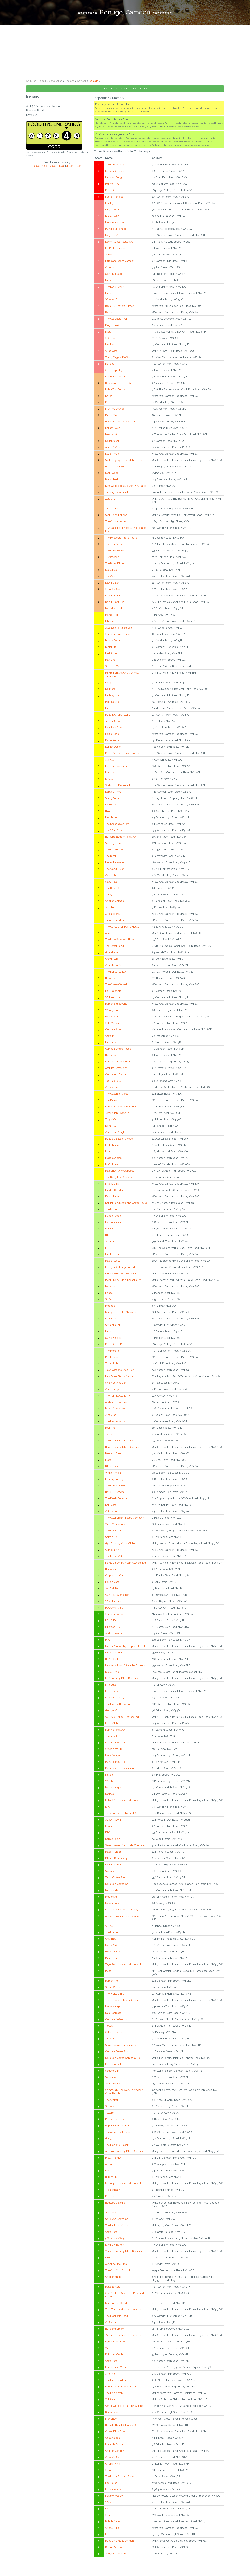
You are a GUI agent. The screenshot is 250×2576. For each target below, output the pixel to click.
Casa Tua (110, 2515)
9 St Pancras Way (114, 2238)
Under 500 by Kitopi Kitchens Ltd (124, 2183)
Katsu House (112, 1196)
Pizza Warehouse (115, 1408)
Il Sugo (109, 1774)
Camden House (114, 1614)
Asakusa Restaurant (116, 1068)
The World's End (114, 1993)
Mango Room (113, 640)
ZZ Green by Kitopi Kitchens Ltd (123, 2335)
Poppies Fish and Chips (118, 2125)
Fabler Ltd (110, 647)
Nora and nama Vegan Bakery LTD (124, 1909)
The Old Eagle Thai (116, 318)
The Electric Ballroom (117, 1704)
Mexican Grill (112, 434)
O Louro (110, 267)
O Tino (109, 1926)
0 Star (37, 165)
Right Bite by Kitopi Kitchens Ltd (123, 1280)
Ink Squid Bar (112, 1183)
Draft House (111, 1164)
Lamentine (111, 1042)
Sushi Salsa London (116, 515)
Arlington (110, 2164)
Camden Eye (112, 1389)
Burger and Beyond (116, 1003)
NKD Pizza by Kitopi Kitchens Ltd (123, 1678)
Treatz (108, 1434)
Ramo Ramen (112, 740)
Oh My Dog (111, 804)
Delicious (110, 363)
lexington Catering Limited (120, 1267)
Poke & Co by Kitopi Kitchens (121, 1800)
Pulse (108, 1971)
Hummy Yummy (114, 1479)
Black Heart (111, 479)
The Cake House (114, 550)
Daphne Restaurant (115, 1729)
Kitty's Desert (112, 209)
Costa (108, 2470)
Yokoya (109, 894)
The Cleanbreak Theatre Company (124, 1517)
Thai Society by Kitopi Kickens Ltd (124, 2000)
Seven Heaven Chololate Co (121, 2045)
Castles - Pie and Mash (118, 1061)
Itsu (107, 2534)
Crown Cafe (111, 958)
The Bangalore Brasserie (119, 1177)
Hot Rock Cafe (113, 991)
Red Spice (111, 653)
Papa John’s (111, 1958)
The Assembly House (117, 2132)
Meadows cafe (113, 1158)
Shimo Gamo (112, 1987)
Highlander (111, 2418)
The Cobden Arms (115, 521)
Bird (107, 2257)
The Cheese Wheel (116, 984)
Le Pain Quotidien (115, 1742)
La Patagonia (112, 695)
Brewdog (110, 978)
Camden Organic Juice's (119, 634)
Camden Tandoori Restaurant (121, 1106)
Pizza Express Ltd (115, 1761)
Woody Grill (112, 1010)
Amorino (110, 2373)
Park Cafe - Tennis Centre (119, 1376)
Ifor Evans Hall (113, 2064)
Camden (82, 81)
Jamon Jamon (113, 721)
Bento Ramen (112, 1569)
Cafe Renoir (111, 1511)
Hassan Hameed (114, 196)
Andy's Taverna (113, 1633)
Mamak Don (112, 614)
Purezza (109, 2196)
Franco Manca (113, 1222)
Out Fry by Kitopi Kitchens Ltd (122, 1716)
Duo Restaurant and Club (119, 383)
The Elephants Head (116, 2316)
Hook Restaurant (114, 2489)
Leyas (108, 1826)
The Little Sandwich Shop (119, 939)
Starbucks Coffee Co (116, 1884)
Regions (69, 81)
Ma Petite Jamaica (115, 248)
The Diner (110, 856)
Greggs (109, 682)
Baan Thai (110, 1427)
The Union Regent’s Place (119, 2476)
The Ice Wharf (113, 1530)
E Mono (109, 621)
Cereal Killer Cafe (115, 2431)
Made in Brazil (113, 1851)
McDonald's (112, 1896)
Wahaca (109, 2502)
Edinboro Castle (114, 2354)
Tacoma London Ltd (116, 920)
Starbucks (110, 2077)
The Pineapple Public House (121, 537)
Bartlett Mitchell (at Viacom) (120, 2425)
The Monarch (112, 1350)
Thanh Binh (111, 1363)
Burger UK (111, 2177)
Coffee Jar (111, 2322)
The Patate (111, 1100)
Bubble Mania (112, 2521)
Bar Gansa (110, 1055)
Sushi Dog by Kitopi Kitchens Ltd (123, 460)
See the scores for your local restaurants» (125, 88)
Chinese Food (113, 1087)
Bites (108, 1235)
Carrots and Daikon (116, 1074)
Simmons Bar (112, 1325)
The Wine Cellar (114, 830)
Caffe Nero (111, 338)
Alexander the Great (116, 2264)
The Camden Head (115, 1485)
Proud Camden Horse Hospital (122, 753)
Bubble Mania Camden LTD (120, 2386)
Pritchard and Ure (115, 2119)
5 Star (78, 165)
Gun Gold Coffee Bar (117, 1594)
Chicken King (112, 2463)
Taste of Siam (112, 508)
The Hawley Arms (115, 1421)
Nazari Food (112, 453)
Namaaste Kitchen (115, 222)
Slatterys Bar (112, 440)
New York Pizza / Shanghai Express (125, 1665)
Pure (107, 1639)
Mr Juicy (110, 293)
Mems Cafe (111, 1945)
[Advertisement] (125, 51)
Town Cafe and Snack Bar (119, 1370)
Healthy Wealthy (114, 2495)
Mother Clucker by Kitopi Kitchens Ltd (126, 1646)
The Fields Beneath (116, 1498)
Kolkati (109, 395)
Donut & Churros (114, 602)
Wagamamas (112, 2212)
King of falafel (112, 325)
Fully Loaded (112, 1691)
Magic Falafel (112, 235)
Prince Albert (112, 190)
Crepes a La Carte (115, 1575)
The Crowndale (114, 849)
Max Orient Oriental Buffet (119, 1170)
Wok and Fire (112, 997)
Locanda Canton (114, 2444)
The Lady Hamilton (116, 2380)
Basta (108, 331)
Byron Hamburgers (116, 2341)
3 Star (61, 165)
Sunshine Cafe (113, 666)
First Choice (112, 1145)
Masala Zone (112, 1903)
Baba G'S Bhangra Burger (119, 306)
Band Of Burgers (114, 1492)
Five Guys (110, 1684)
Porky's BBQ (112, 183)
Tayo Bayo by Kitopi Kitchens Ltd (124, 1964)
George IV (111, 1710)
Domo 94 (110, 1125)
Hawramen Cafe (114, 1607)
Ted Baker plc (113, 1080)
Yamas (108, 2348)
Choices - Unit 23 (115, 1697)
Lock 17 (109, 772)
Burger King (112, 1980)
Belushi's (110, 1228)
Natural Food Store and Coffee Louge (126, 1203)
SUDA (108, 1299)
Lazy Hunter (112, 582)
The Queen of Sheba (116, 1093)
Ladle (108, 708)
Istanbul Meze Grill (115, 376)
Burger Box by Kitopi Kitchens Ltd (124, 1447)
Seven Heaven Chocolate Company (125, 1845)
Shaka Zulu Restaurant (117, 785)
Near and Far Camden (117, 2303)
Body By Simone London (119, 2540)
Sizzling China (113, 843)
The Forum (111, 1932)
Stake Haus (111, 881)
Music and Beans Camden (119, 261)
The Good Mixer (114, 868)
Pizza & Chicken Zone (117, 714)
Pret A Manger (113, 1787)
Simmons (110, 1241)
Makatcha (110, 1286)
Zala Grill (110, 498)
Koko (108, 402)
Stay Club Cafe (113, 273)
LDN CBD (110, 1620)
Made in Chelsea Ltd (116, 466)
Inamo (108, 1151)
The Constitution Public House (122, 926)
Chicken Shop (113, 2276)
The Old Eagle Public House (121, 1440)
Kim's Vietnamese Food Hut (120, 1273)
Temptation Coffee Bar (117, 1113)
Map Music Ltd (113, 608)
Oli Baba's (110, 1318)
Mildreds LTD (112, 1627)
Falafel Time (112, 1672)
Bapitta (109, 312)
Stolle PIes (111, 569)
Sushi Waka (111, 473)
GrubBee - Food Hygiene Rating (44, 81)
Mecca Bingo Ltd (114, 1951)
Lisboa (109, 1292)
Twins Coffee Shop (115, 1877)
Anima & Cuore (113, 447)
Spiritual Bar (111, 1537)
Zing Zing (110, 1415)
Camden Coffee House (118, 1048)
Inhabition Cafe (113, 727)
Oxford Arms (112, 875)
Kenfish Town (112, 428)
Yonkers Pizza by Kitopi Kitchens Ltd (125, 2251)
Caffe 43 (109, 1035)
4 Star (69, 165)
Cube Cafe (111, 351)
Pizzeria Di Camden (116, 228)
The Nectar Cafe (114, 1556)
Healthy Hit (111, 203)
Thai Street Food (114, 946)
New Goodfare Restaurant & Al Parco (126, 485)
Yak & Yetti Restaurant (117, 1524)
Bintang (109, 811)
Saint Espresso (113, 2013)
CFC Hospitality (114, 370)
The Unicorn (112, 1209)
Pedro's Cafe (112, 701)
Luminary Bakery (114, 2244)
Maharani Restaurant (116, 766)
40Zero (109, 2112)
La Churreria (112, 1254)
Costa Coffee (112, 589)
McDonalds (111, 1890)
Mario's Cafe (112, 1582)
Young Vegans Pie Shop (118, 357)
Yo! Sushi (110, 2399)
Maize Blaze (112, 734)
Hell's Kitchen (112, 1723)
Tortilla (109, 2025)
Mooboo (110, 1305)
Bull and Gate (112, 2286)
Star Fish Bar (112, 1588)
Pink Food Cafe (113, 1016)
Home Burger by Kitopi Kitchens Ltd (125, 1562)
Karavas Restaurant (115, 171)
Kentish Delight (113, 746)
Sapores (109, 2038)
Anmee (109, 254)
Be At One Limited (115, 1659)
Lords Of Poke (113, 791)
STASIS (109, 779)
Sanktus (109, 1794)
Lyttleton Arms (113, 1864)
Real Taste (111, 817)
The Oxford (111, 576)
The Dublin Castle (115, 888)
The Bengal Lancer (115, 971)
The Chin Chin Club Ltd (118, 2270)
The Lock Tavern (114, 286)
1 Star (45, 165)
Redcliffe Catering (115, 2202)
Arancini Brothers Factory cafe (122, 1916)
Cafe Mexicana (113, 1023)
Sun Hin (109, 907)
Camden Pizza (113, 1029)
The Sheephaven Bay (117, 823)
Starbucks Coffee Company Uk (122, 2057)
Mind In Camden (114, 1190)
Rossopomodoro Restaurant (121, 836)
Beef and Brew (113, 1453)
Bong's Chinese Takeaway (119, 1138)
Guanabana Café (114, 965)
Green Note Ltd (114, 1749)
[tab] (125, 12)
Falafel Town (112, 216)
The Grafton (112, 2100)
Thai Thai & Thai (114, 544)
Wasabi (109, 1781)
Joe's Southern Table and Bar (121, 1813)
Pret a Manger (113, 1755)
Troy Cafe (110, 1119)
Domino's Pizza (114, 2547)
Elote (108, 1460)
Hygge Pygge (113, 1215)
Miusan (109, 280)
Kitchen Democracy (116, 1858)
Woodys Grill (112, 299)
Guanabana (111, 952)
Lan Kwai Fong (113, 177)
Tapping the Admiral (116, 492)
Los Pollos (111, 2483)
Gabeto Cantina (113, 595)
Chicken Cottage (114, 901)
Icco (107, 2508)
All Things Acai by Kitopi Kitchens (124, 2151)
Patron (108, 1331)
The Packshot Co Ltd (117, 2225)
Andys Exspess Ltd (116, 2553)
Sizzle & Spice (113, 1337)
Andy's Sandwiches (116, 1402)
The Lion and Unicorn (117, 2144)
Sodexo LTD (112, 2070)
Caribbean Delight (115, 1132)
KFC (107, 1806)
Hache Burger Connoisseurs (121, 421)
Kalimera (110, 689)
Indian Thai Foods (115, 389)
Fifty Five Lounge (114, 408)
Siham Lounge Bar (115, 1382)
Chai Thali (110, 1938)
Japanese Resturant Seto (119, 627)
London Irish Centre (116, 2367)
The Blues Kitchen (115, 563)
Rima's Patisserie (114, 862)
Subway (109, 759)
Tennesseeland (113, 2083)
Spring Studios (113, 798)
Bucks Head (112, 2412)
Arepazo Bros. (113, 913)
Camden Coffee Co (116, 2019)
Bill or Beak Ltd (113, 1466)
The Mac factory (114, 2393)
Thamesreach (112, 2189)
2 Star (53, 165)
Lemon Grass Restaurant (119, 241)
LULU (108, 1248)
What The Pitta (113, 1601)
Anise (108, 933)
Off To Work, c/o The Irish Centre (124, 2405)
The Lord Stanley (114, 164)
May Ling (110, 659)
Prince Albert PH (114, 1344)
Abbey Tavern (113, 1819)
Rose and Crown (114, 2328)
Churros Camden (114, 2450)
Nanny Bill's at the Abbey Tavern (123, 1312)
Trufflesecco (112, 557)
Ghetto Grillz (112, 2528)
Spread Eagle (112, 1839)
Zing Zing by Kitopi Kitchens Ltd (123, 2309)
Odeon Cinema (113, 2032)
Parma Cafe (111, 415)
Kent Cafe (110, 1504)
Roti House (111, 1357)
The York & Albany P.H (117, 1395)
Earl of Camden (114, 1652)
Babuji (108, 2170)
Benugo (93, 81)
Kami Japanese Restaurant (119, 1768)
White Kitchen (113, 1472)
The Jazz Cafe (113, 1736)
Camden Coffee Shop (117, 2051)
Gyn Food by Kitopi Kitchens (121, 1543)
